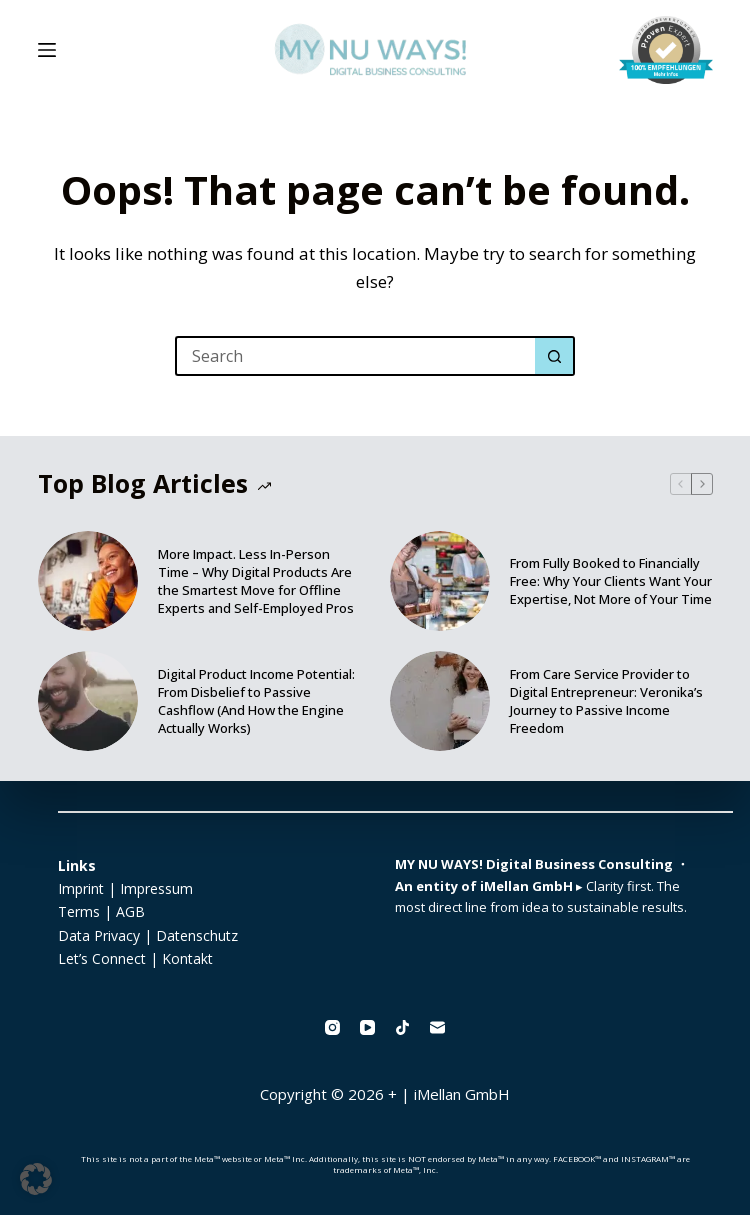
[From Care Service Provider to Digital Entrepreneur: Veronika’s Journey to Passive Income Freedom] (440, 701)
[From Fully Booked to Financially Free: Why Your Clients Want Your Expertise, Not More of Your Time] (440, 581)
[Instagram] (332, 1027)
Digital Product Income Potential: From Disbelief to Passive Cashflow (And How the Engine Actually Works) (256, 701)
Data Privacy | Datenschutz (148, 935)
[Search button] (555, 356)
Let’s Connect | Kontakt (135, 958)
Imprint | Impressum (125, 888)
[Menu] (47, 50)
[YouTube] (367, 1027)
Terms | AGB (101, 911)
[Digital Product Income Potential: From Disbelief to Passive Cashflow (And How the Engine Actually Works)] (88, 701)
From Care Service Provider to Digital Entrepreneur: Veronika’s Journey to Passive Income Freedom (606, 701)
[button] (36, 1179)
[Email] (437, 1027)
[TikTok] (402, 1027)
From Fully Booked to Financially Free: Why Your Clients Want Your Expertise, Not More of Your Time (611, 581)
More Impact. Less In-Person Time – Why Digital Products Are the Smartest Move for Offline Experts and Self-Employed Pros (256, 581)
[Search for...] (355, 356)
